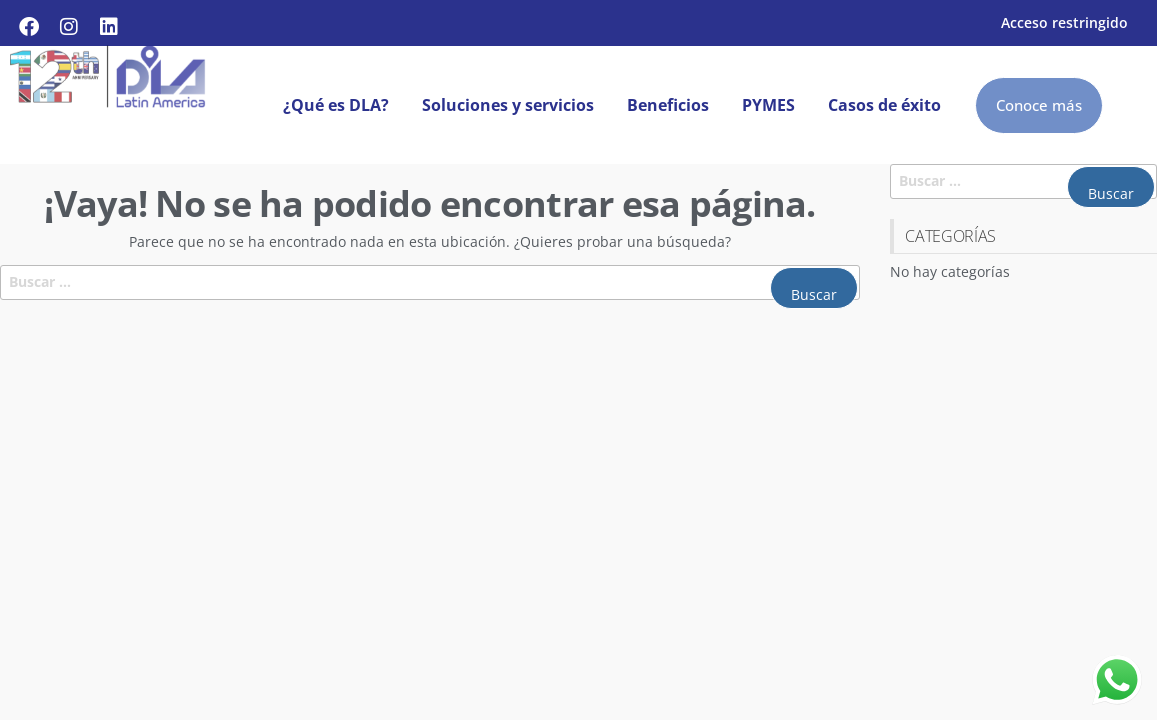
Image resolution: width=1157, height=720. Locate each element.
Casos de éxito (884, 105)
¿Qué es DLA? (336, 105)
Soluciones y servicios (508, 105)
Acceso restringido (1064, 22)
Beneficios (668, 105)
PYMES (768, 105)
